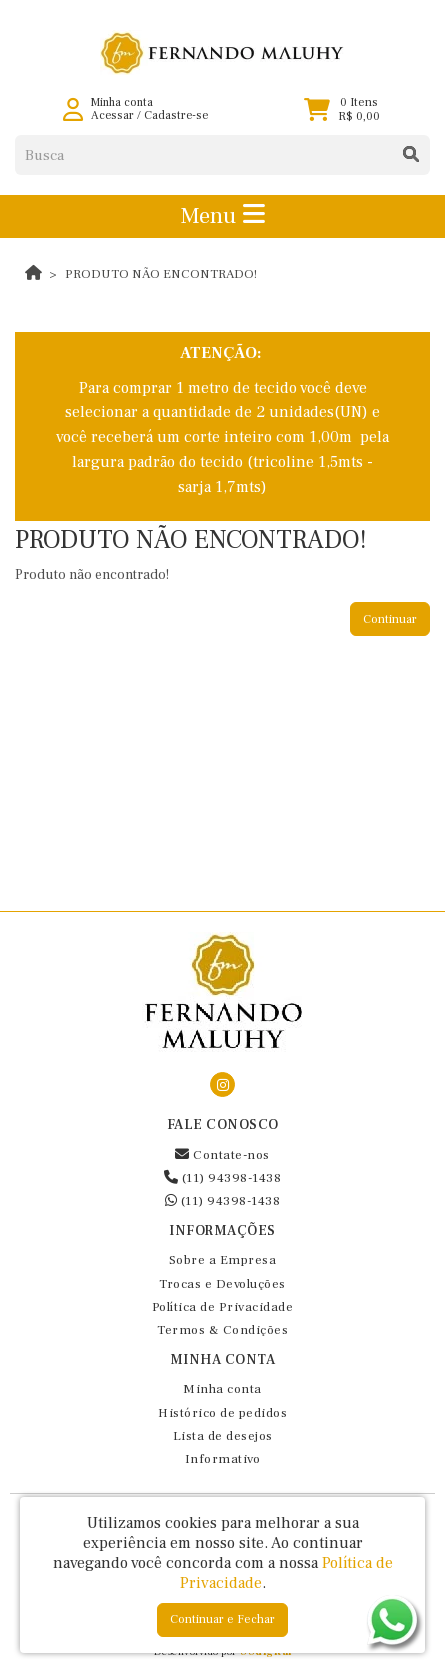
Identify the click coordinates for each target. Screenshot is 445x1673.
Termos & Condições (222, 1330)
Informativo (223, 1459)
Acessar (112, 115)
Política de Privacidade (223, 1307)
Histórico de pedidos (222, 1413)
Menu (222, 216)
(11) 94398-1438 (223, 1178)
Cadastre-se (176, 115)
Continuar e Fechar (222, 1619)
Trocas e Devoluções (222, 1284)
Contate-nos (222, 1155)
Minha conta (222, 1389)
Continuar (390, 619)
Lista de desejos (223, 1436)
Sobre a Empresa (223, 1260)
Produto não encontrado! (161, 274)
